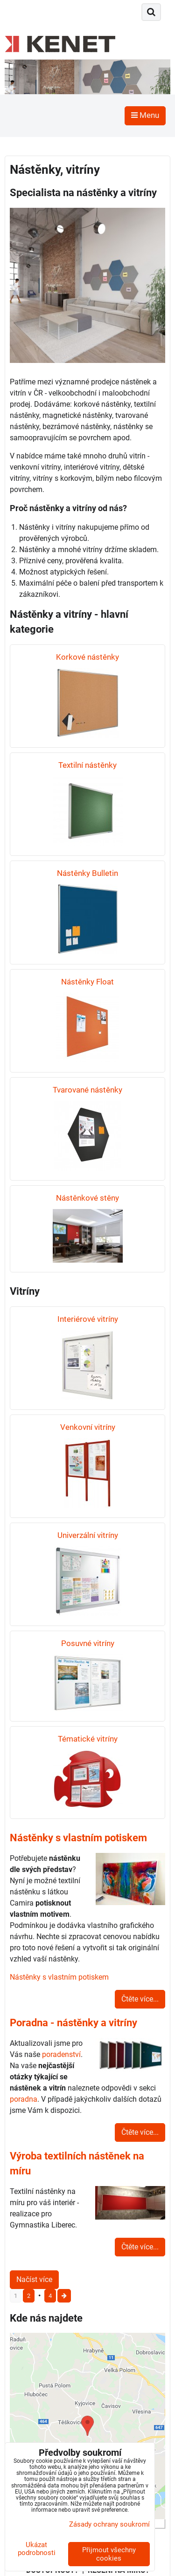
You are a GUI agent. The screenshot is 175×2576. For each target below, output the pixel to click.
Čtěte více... (140, 1999)
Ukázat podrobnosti (37, 2548)
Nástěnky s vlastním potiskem (59, 1977)
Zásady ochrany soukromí (109, 2524)
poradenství (61, 2054)
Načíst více (34, 2279)
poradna (23, 2099)
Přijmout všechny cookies (109, 2554)
